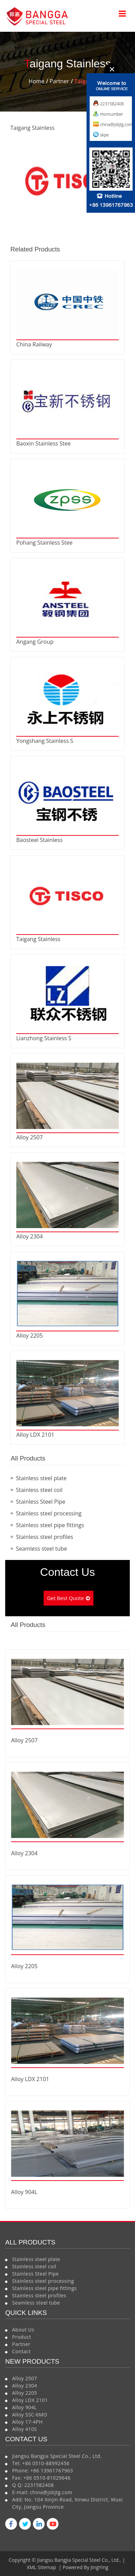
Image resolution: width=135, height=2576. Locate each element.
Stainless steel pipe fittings (50, 1525)
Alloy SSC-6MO (29, 2414)
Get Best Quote (65, 1598)
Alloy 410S (24, 2429)
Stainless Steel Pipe (40, 1501)
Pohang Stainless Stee (44, 542)
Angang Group (35, 641)
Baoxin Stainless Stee (43, 443)
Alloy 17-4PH (27, 2422)
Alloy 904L (24, 2192)
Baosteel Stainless (39, 840)
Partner (59, 81)
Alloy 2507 (29, 1137)
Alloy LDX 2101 (35, 1434)
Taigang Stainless (38, 939)
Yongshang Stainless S (44, 741)
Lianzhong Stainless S (43, 1038)
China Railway (34, 344)
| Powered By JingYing (82, 2567)
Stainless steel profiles (44, 1537)
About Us (23, 2329)
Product (21, 2337)
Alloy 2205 (29, 1335)
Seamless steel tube (41, 1548)
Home (36, 81)
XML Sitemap (41, 2567)
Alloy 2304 (29, 1236)
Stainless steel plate (41, 1478)
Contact (21, 2351)
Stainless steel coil (39, 1490)
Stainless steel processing (49, 1513)
